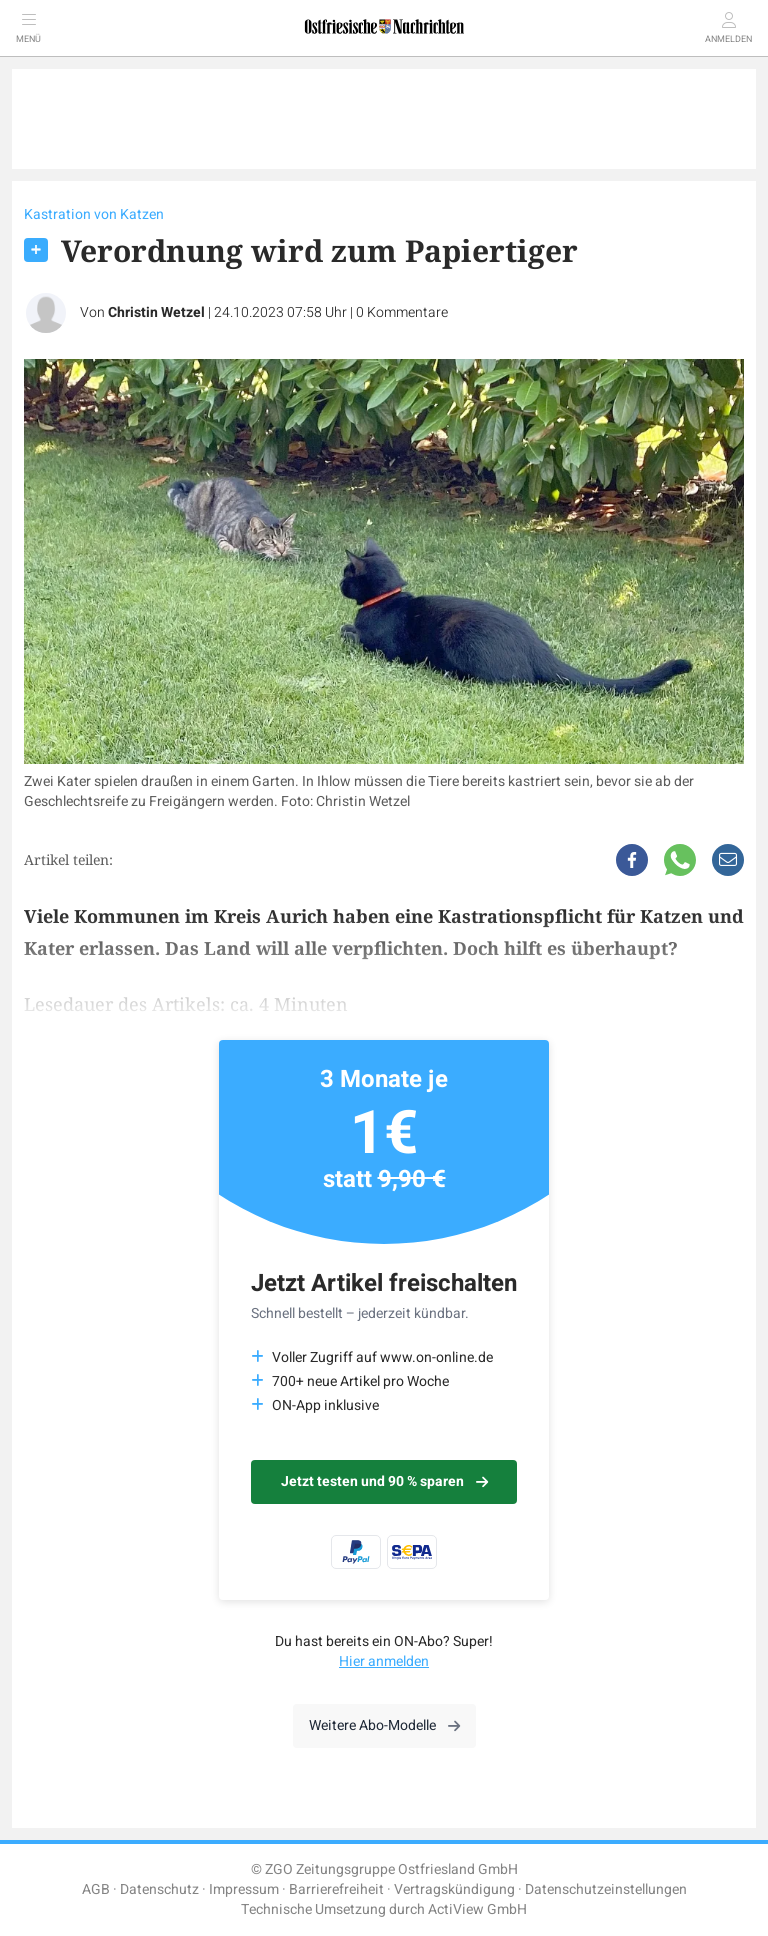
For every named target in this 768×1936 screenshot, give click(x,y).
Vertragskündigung (454, 1889)
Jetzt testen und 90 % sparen (384, 1481)
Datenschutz (159, 1889)
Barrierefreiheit (336, 1889)
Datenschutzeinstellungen (606, 1889)
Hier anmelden (384, 1661)
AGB (96, 1889)
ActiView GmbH (477, 1909)
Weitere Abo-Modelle (384, 1725)
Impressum (244, 1889)
